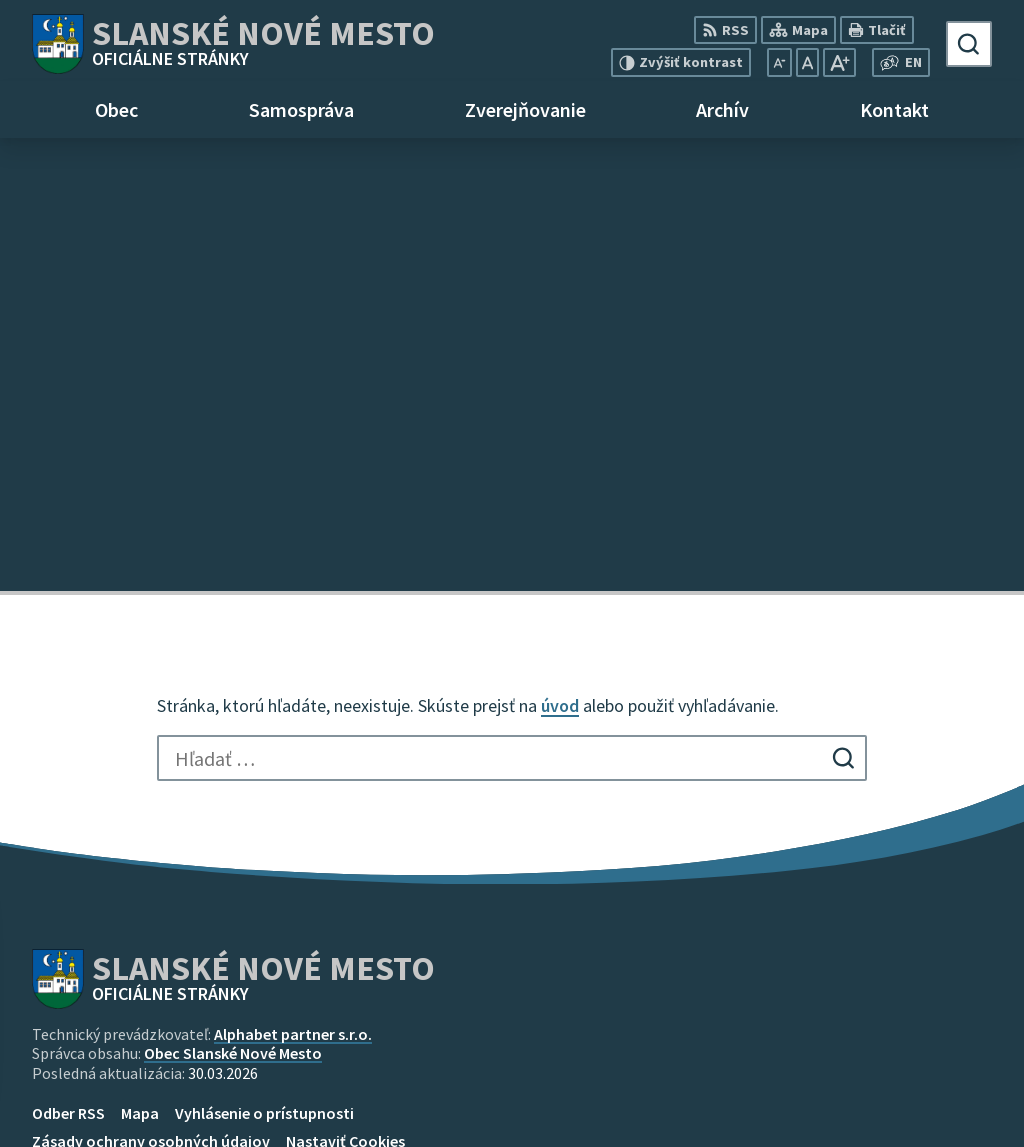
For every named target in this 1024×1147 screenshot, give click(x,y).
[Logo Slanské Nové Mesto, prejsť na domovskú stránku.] (233, 44)
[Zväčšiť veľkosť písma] (839, 62)
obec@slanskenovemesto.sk (891, 1103)
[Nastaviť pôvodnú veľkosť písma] (807, 62)
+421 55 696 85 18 (849, 1055)
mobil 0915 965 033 (856, 1079)
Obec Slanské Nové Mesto (233, 600)
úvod (560, 252)
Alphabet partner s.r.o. (293, 581)
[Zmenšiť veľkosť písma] (779, 62)
